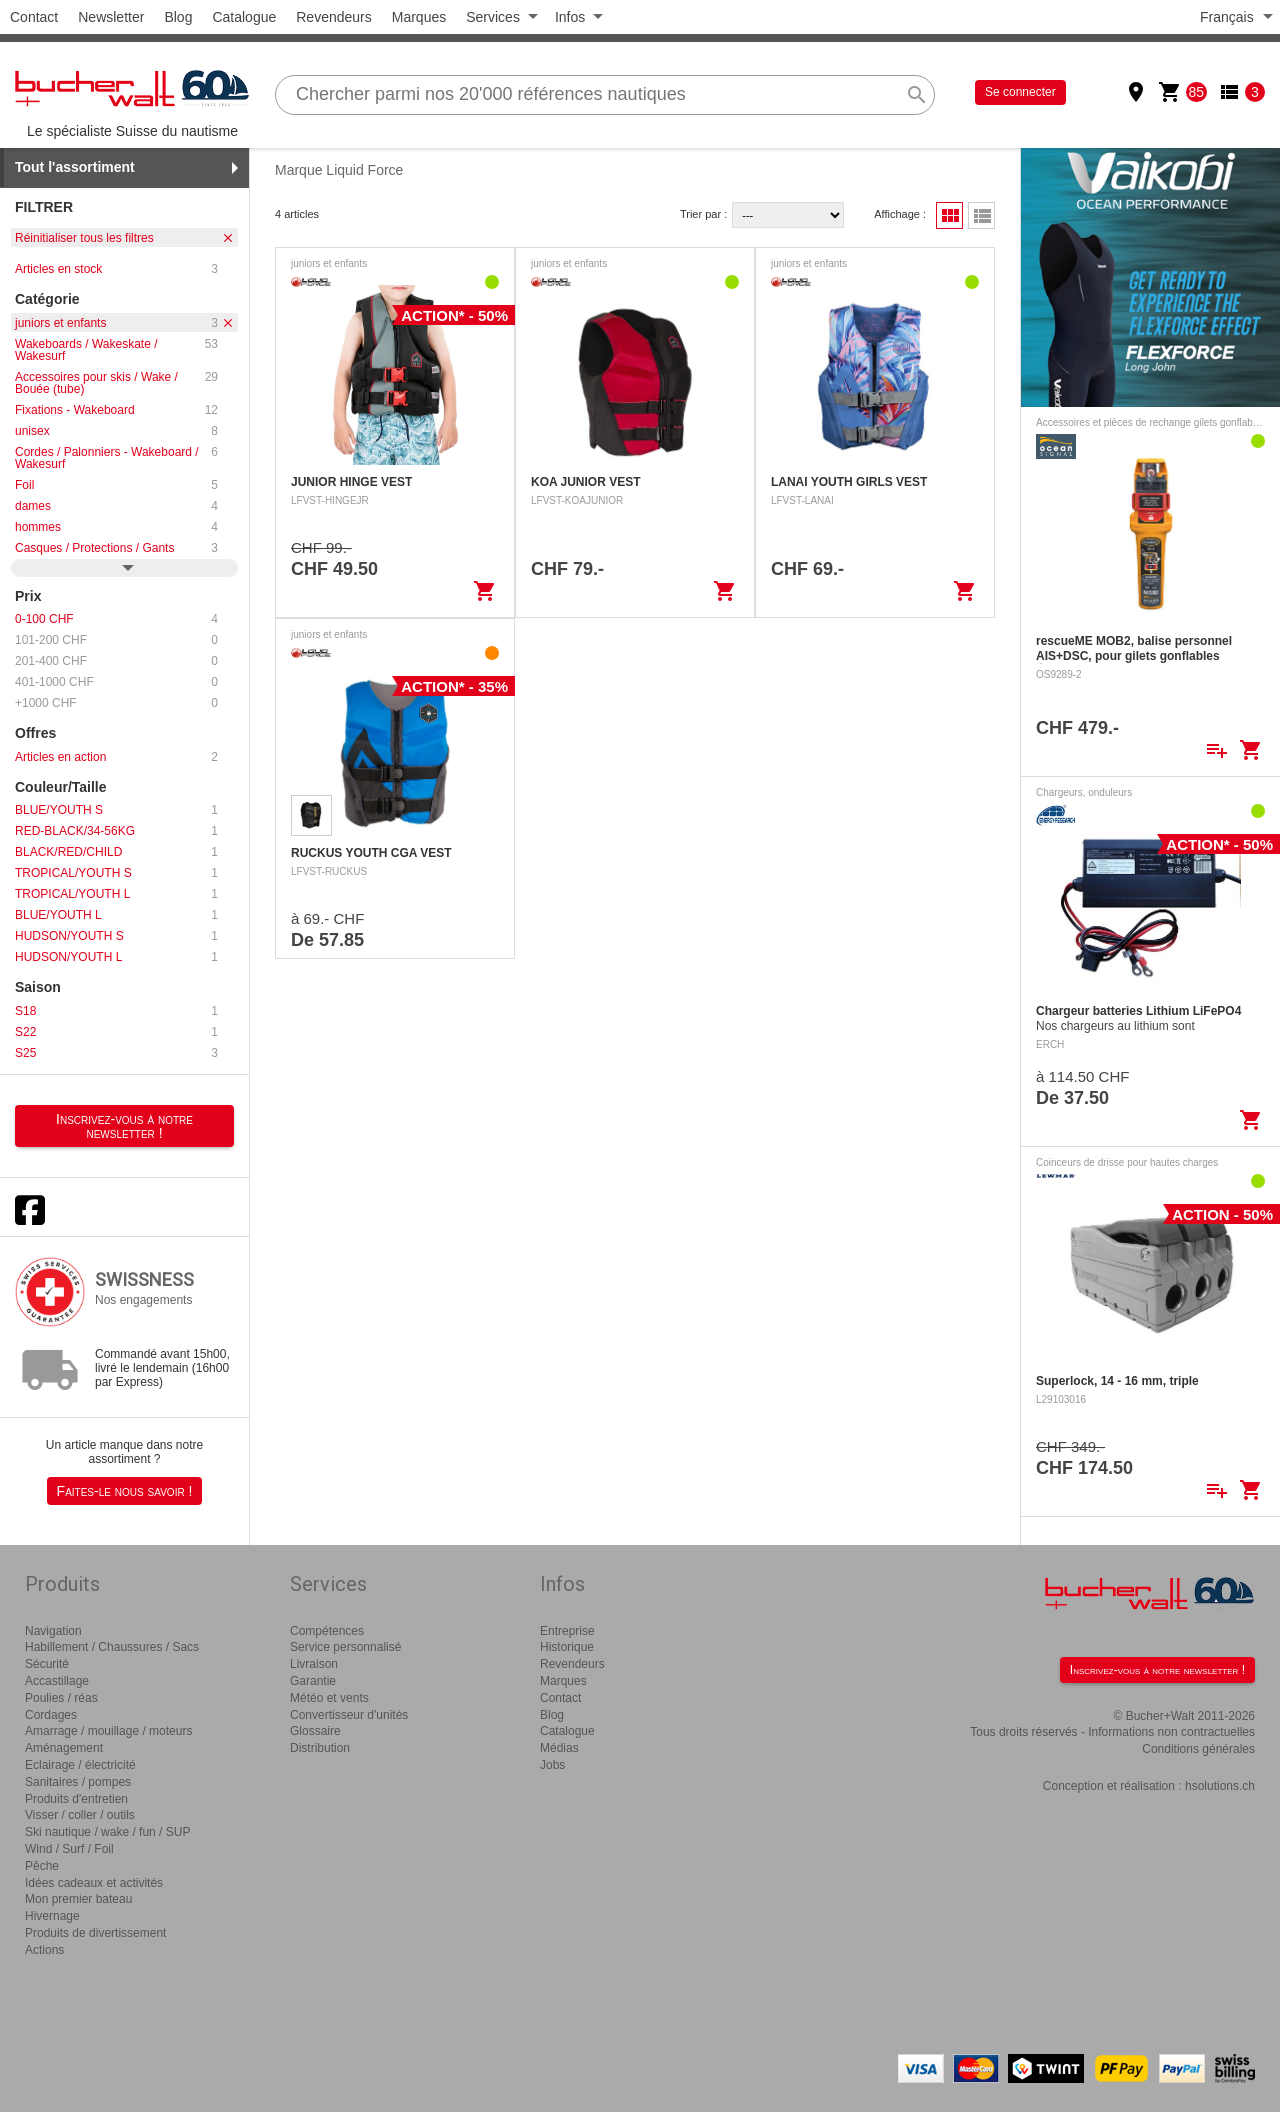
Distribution (320, 1748)
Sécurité (47, 1664)
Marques (419, 17)
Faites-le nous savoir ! (125, 1491)
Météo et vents (329, 1698)
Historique (567, 1647)
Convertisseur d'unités (349, 1715)
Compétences (327, 1631)
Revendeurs (334, 17)
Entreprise (567, 1631)
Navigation (53, 1631)
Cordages (51, 1715)
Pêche (42, 1866)
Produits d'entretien (76, 1799)
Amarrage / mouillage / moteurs (108, 1731)
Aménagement (64, 1748)
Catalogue (244, 17)
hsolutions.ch (1220, 1786)
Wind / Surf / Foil (69, 1849)
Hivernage (52, 1916)
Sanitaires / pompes (78, 1782)
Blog (178, 17)
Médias (559, 1748)
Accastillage (57, 1681)
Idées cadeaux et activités (94, 1883)
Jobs (552, 1765)
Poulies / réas (61, 1698)
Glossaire (315, 1731)
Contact (34, 17)
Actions (44, 1950)
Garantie (313, 1681)
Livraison (314, 1664)
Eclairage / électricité (80, 1765)
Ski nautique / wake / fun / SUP (107, 1832)
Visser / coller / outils (80, 1815)
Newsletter (111, 17)
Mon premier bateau (78, 1899)
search (917, 95)
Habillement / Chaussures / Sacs (112, 1647)
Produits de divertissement (95, 1933)
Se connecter (1020, 92)
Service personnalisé (345, 1647)
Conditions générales (1198, 1749)
